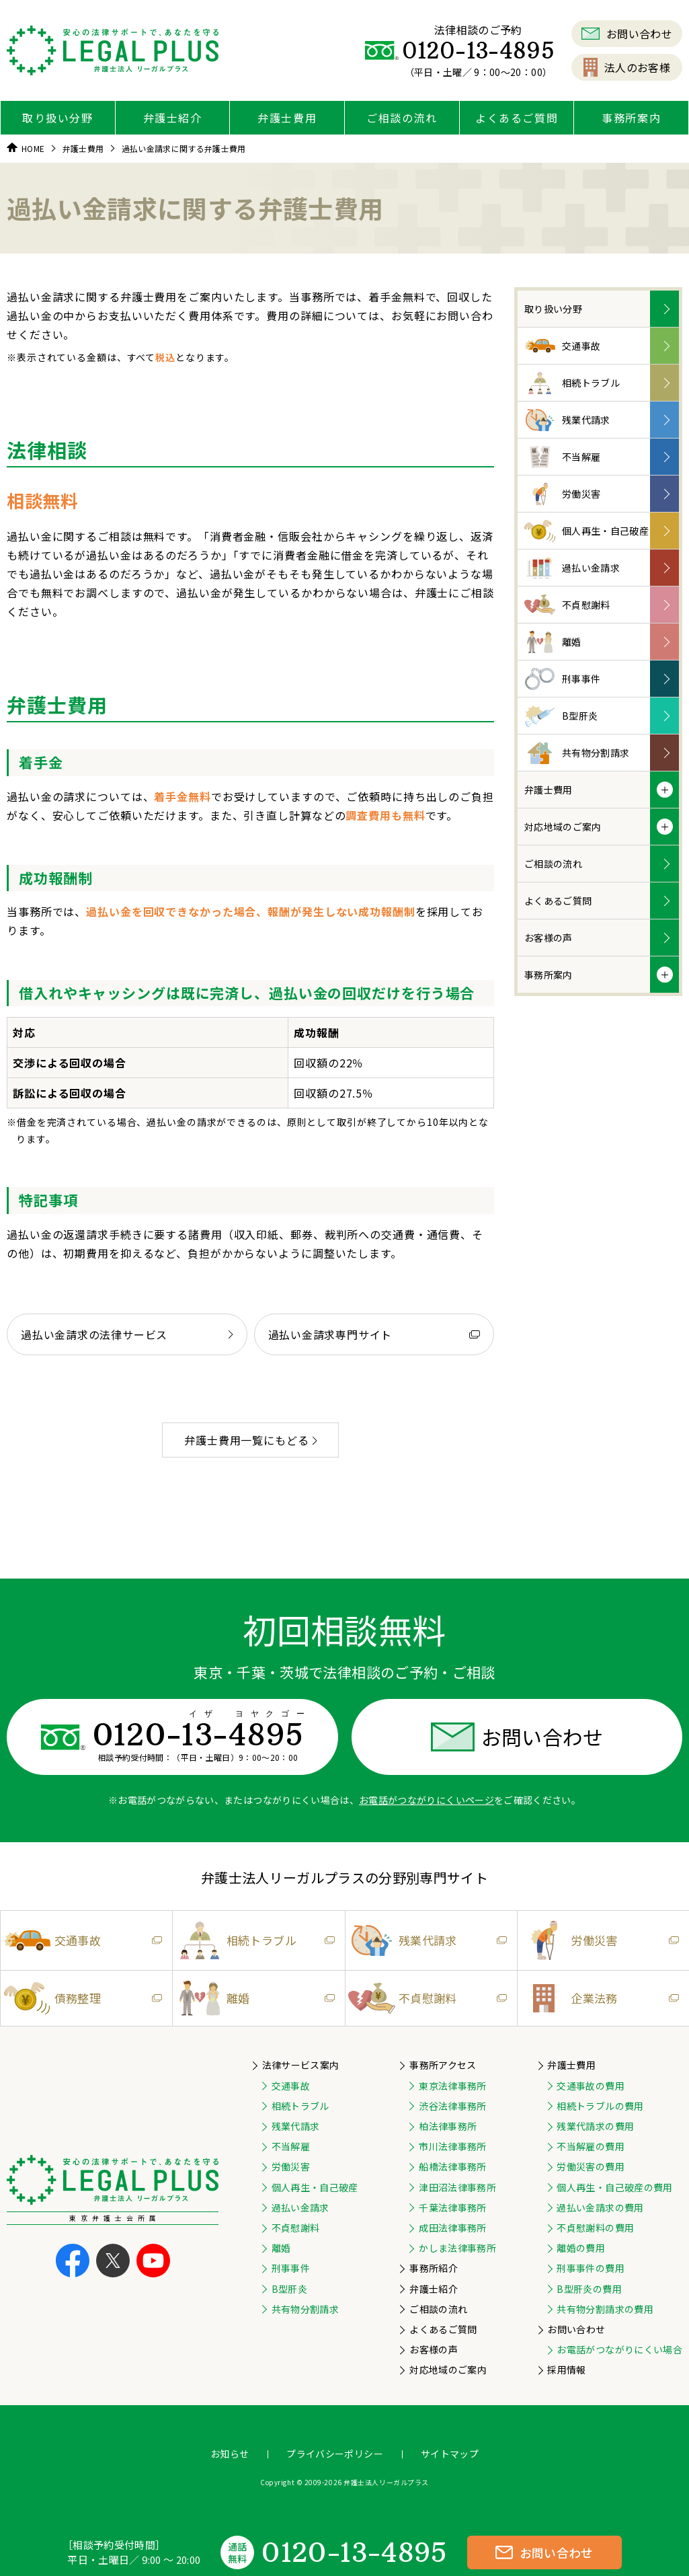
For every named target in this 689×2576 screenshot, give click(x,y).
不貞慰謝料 (567, 605)
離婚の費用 (581, 2248)
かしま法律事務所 (457, 2248)
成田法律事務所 (452, 2227)
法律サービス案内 (300, 2065)
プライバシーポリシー (334, 2453)
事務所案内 (631, 118)
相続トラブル (572, 383)
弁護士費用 (287, 118)
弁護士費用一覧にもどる (250, 1440)
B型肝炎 (561, 716)
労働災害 (562, 494)
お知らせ (229, 2453)
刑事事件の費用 (590, 2268)
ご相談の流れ (402, 118)
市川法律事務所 (452, 2146)
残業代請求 (567, 420)
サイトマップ (450, 2453)
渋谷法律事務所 (452, 2106)
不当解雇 (562, 457)
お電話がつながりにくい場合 (619, 2349)
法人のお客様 (626, 67)
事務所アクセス (442, 2065)
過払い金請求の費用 (600, 2207)
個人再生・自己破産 (586, 531)
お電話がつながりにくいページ (426, 1800)
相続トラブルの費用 (600, 2106)
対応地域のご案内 (563, 826)
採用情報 (566, 2369)
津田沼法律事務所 (457, 2187)
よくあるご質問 (516, 118)
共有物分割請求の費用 (605, 2309)
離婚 (552, 642)
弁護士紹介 (172, 118)
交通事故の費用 (590, 2085)
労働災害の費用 (590, 2166)
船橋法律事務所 (452, 2166)
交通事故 (562, 346)
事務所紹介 (433, 2268)
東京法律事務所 (452, 2085)
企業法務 (598, 1998)
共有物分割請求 (576, 753)
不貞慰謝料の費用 (595, 2227)
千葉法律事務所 (452, 2207)
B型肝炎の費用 (589, 2289)
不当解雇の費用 (590, 2146)
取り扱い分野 (57, 118)
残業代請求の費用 (595, 2126)
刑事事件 (562, 679)
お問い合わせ (626, 34)
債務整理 (81, 1998)
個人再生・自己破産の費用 (614, 2187)
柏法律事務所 (448, 2126)
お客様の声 (548, 937)
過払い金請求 (572, 568)
